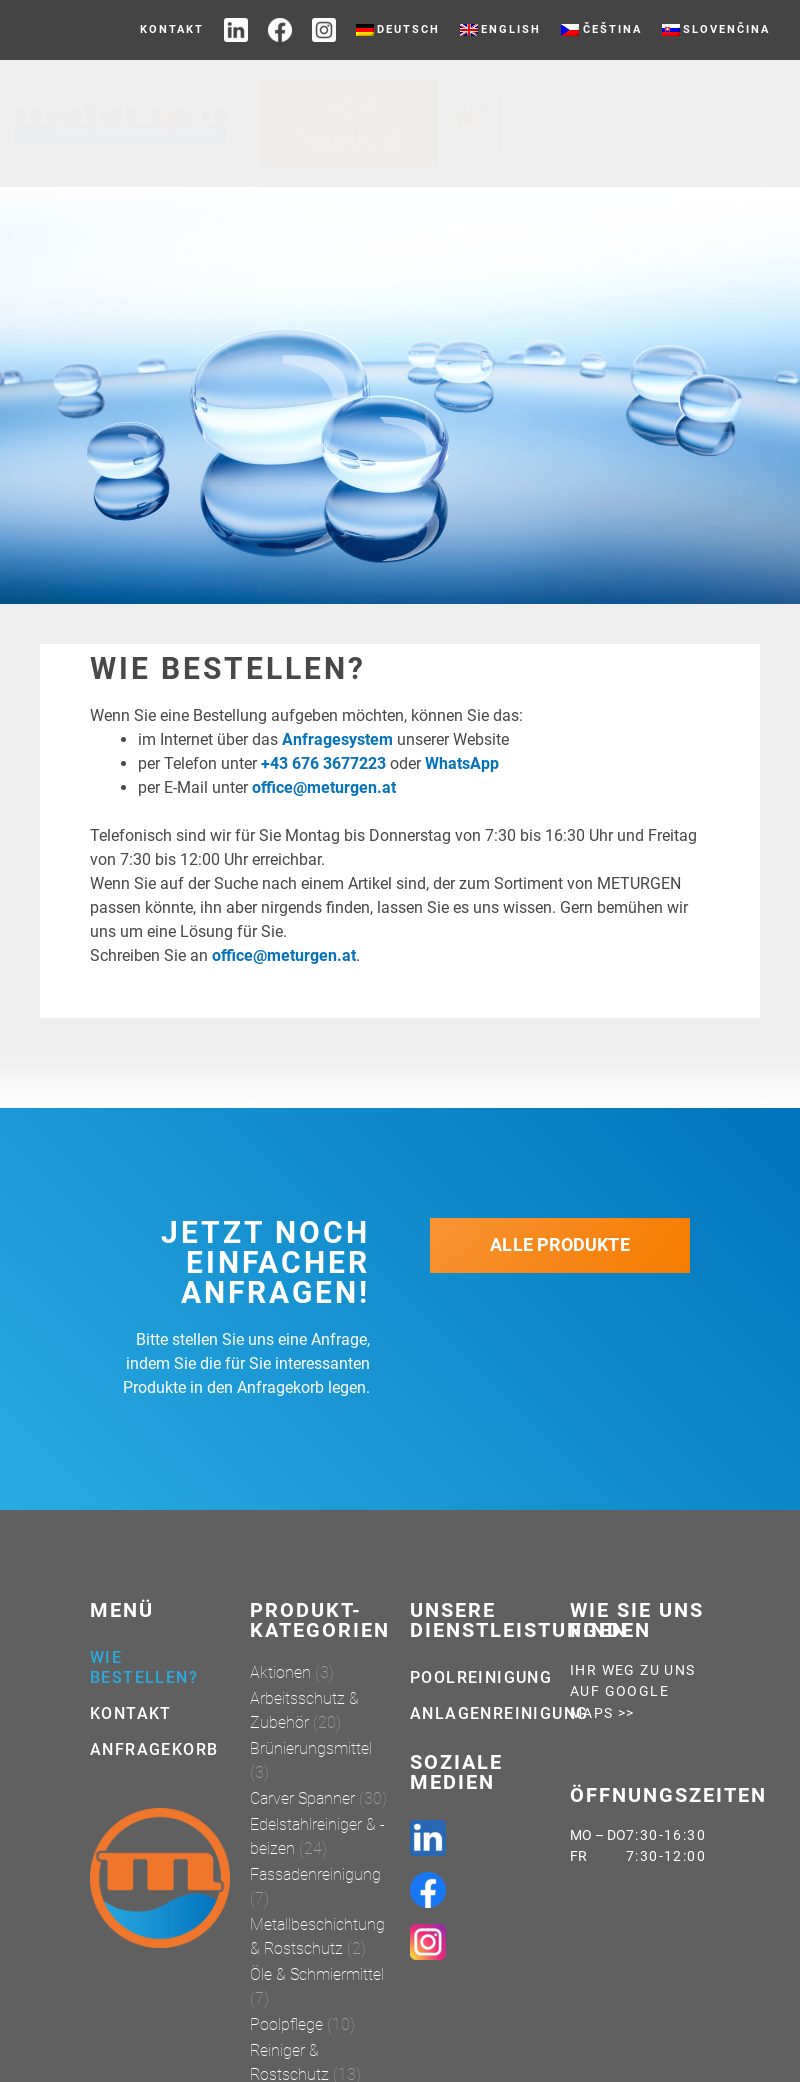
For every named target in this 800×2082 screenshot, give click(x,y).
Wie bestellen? (144, 1667)
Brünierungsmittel (311, 1748)
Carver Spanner (302, 1798)
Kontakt (172, 29)
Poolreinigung (480, 1677)
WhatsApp (462, 763)
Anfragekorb (154, 1749)
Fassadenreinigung (315, 1874)
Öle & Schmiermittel (317, 1974)
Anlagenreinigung (480, 1713)
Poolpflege (286, 2024)
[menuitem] (398, 30)
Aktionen (280, 1672)
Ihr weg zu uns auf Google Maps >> (633, 1692)
